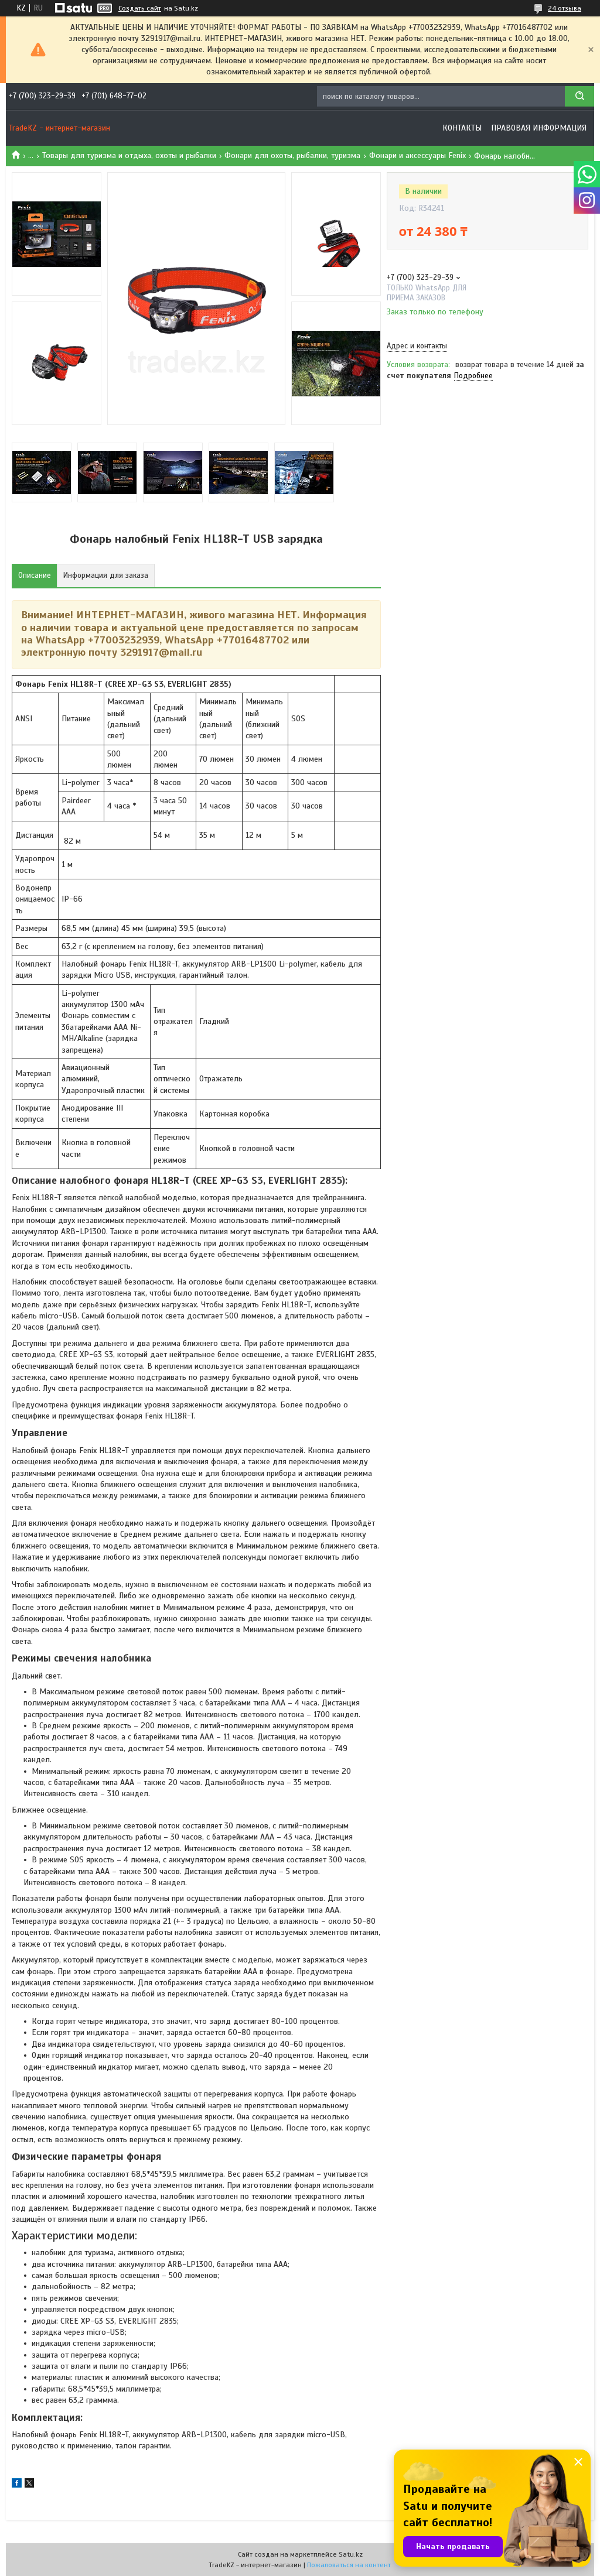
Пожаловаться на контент (349, 2565)
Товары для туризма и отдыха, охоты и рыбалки (129, 155)
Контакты (462, 128)
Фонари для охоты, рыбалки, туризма (292, 155)
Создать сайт (139, 8)
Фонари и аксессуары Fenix (417, 155)
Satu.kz (351, 2554)
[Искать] (579, 96)
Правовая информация (539, 128)
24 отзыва (564, 8)
